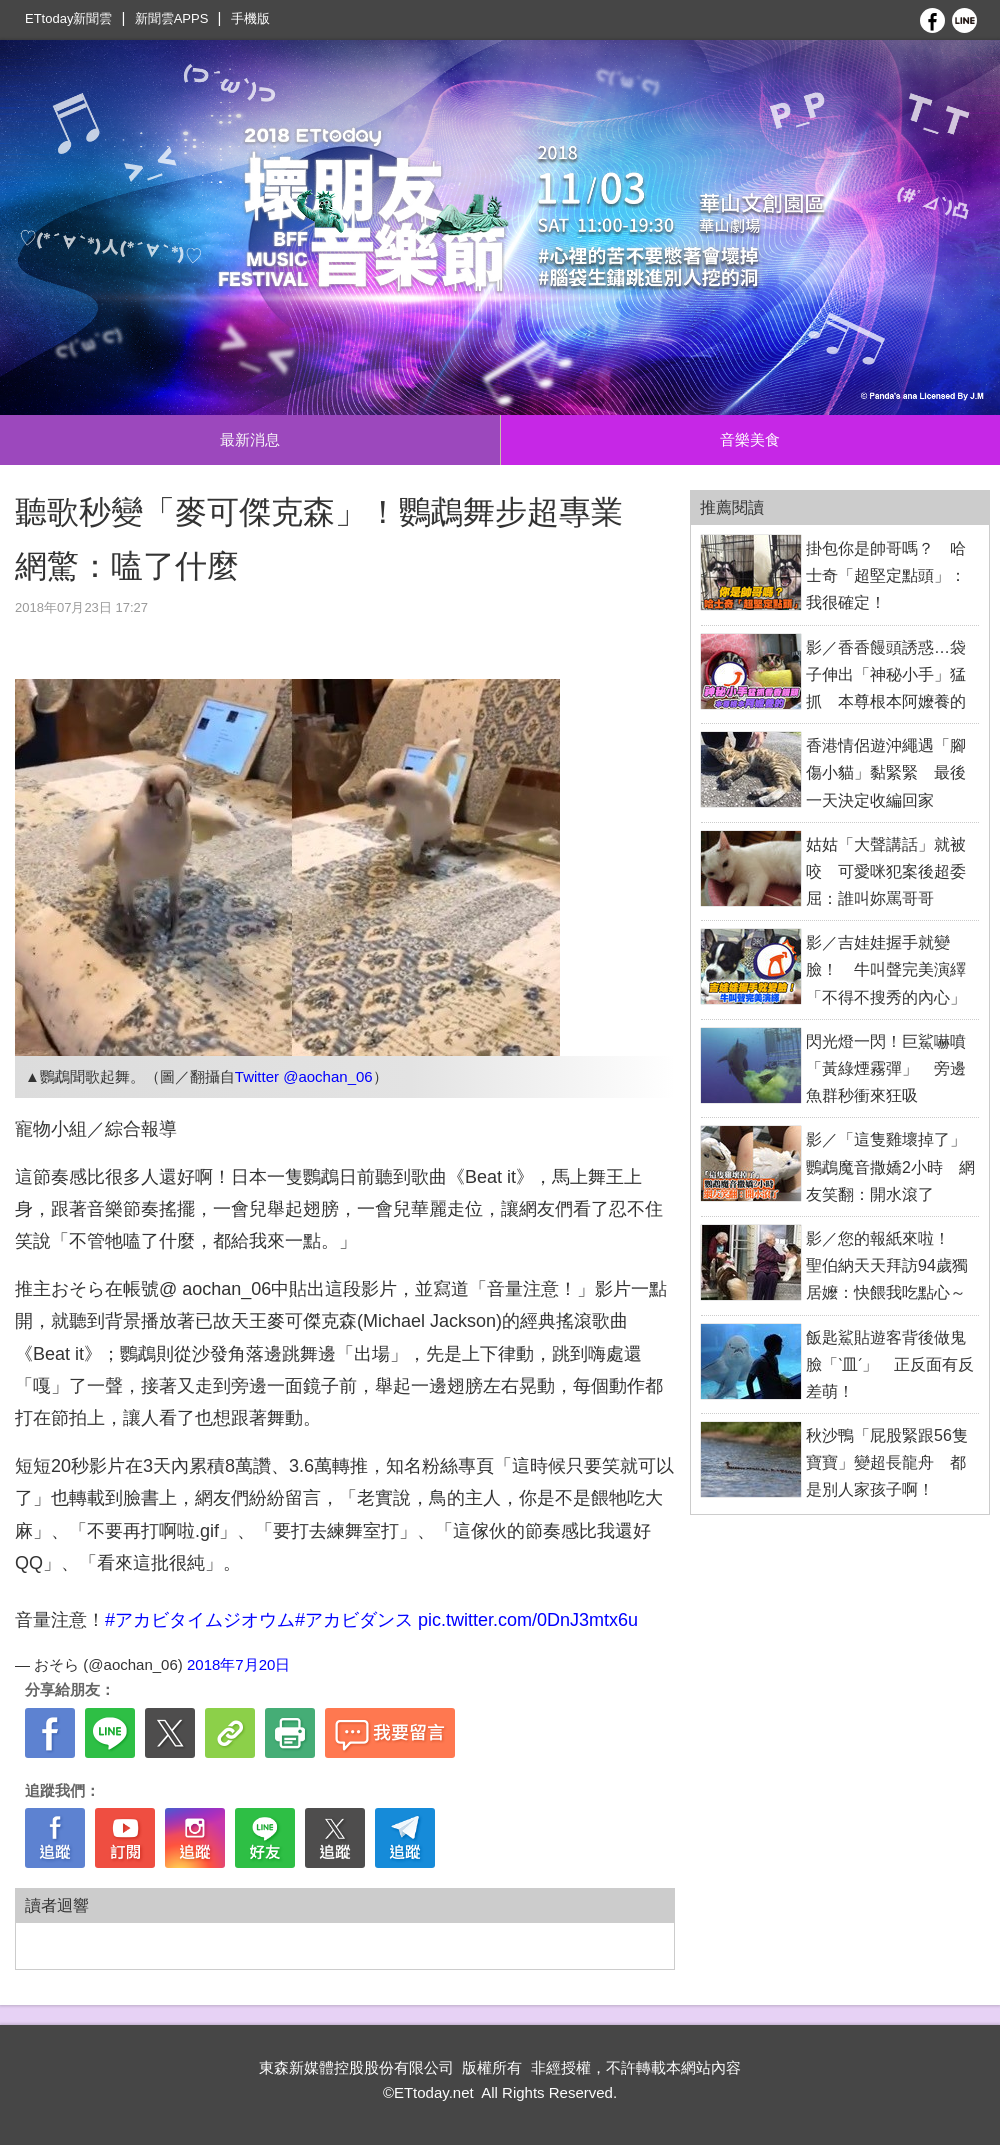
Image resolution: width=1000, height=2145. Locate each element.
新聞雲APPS (172, 18)
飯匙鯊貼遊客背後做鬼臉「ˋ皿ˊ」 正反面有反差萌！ (890, 1364)
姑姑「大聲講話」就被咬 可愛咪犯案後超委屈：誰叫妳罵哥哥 (886, 871)
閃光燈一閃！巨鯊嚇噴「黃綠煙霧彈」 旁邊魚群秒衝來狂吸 (886, 1068)
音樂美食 (750, 439)
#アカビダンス (354, 1620)
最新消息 (250, 439)
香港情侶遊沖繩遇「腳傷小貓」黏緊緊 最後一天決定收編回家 (886, 772)
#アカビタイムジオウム (200, 1620)
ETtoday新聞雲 (68, 18)
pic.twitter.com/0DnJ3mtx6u (528, 1620)
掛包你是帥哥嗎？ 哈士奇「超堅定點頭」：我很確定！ (886, 575)
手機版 (250, 18)
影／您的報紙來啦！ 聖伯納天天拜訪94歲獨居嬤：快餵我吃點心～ (887, 1265)
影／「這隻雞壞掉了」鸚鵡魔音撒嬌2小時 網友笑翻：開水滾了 (890, 1166)
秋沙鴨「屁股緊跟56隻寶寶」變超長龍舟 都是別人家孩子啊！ (887, 1462)
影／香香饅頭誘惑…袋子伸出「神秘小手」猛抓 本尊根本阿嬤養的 (886, 674)
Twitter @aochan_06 (304, 1076)
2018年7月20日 (238, 1664)
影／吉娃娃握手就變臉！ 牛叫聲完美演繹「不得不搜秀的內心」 (886, 969)
